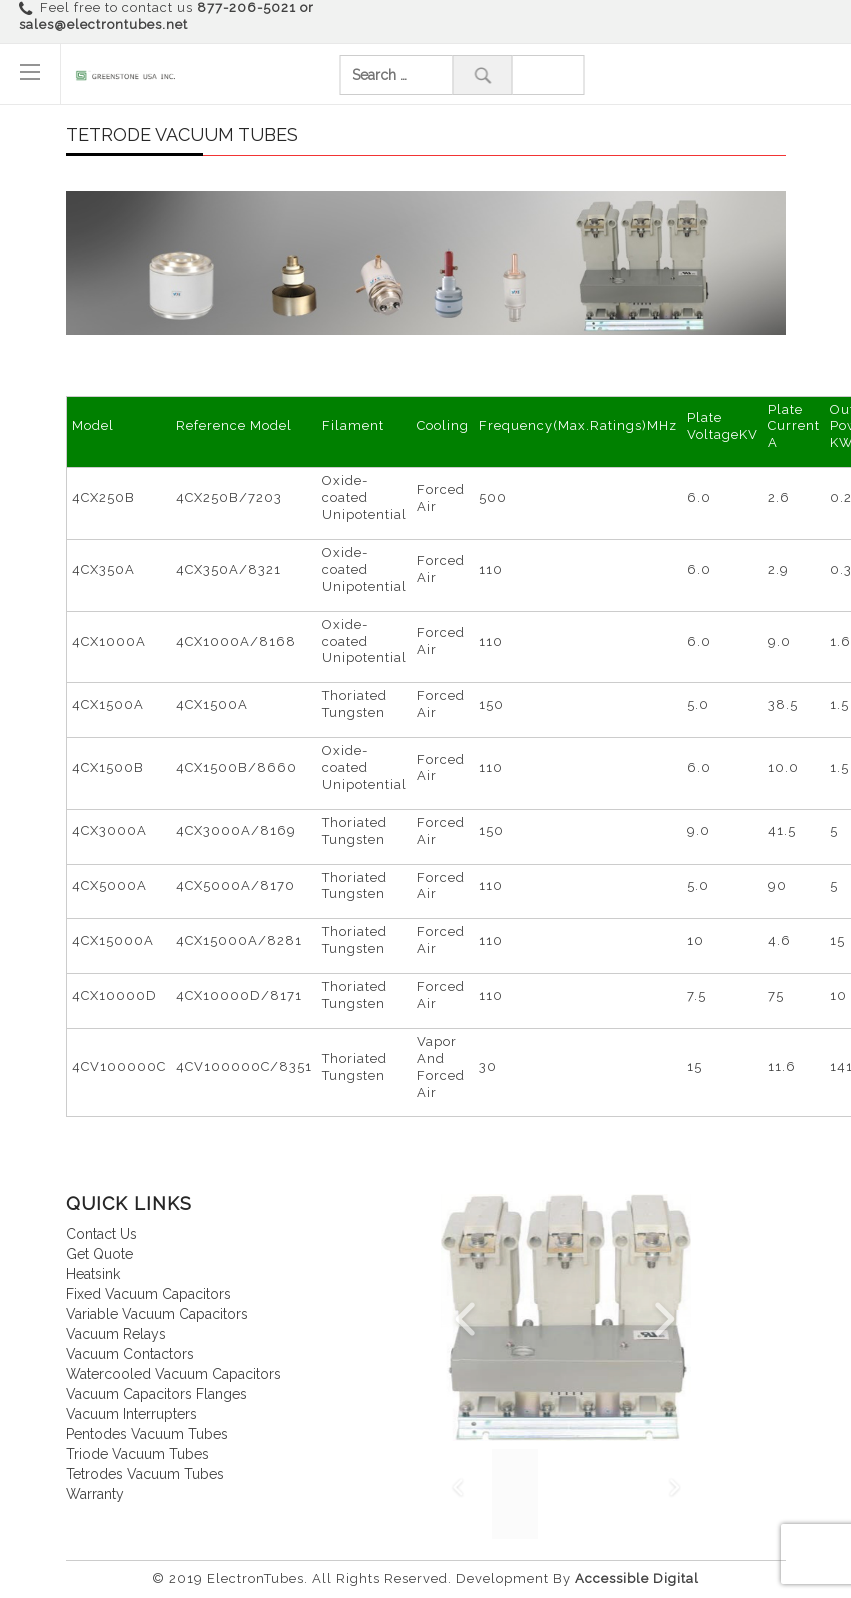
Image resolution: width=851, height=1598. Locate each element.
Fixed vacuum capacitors (148, 1294)
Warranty (95, 1494)
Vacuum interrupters (131, 1414)
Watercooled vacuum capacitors (173, 1374)
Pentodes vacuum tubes (147, 1434)
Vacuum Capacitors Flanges (156, 1394)
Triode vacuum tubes (137, 1454)
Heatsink (93, 1274)
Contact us (101, 1234)
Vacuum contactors (130, 1354)
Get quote (99, 1254)
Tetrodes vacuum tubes (145, 1474)
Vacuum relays (116, 1334)
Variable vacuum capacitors (157, 1314)
